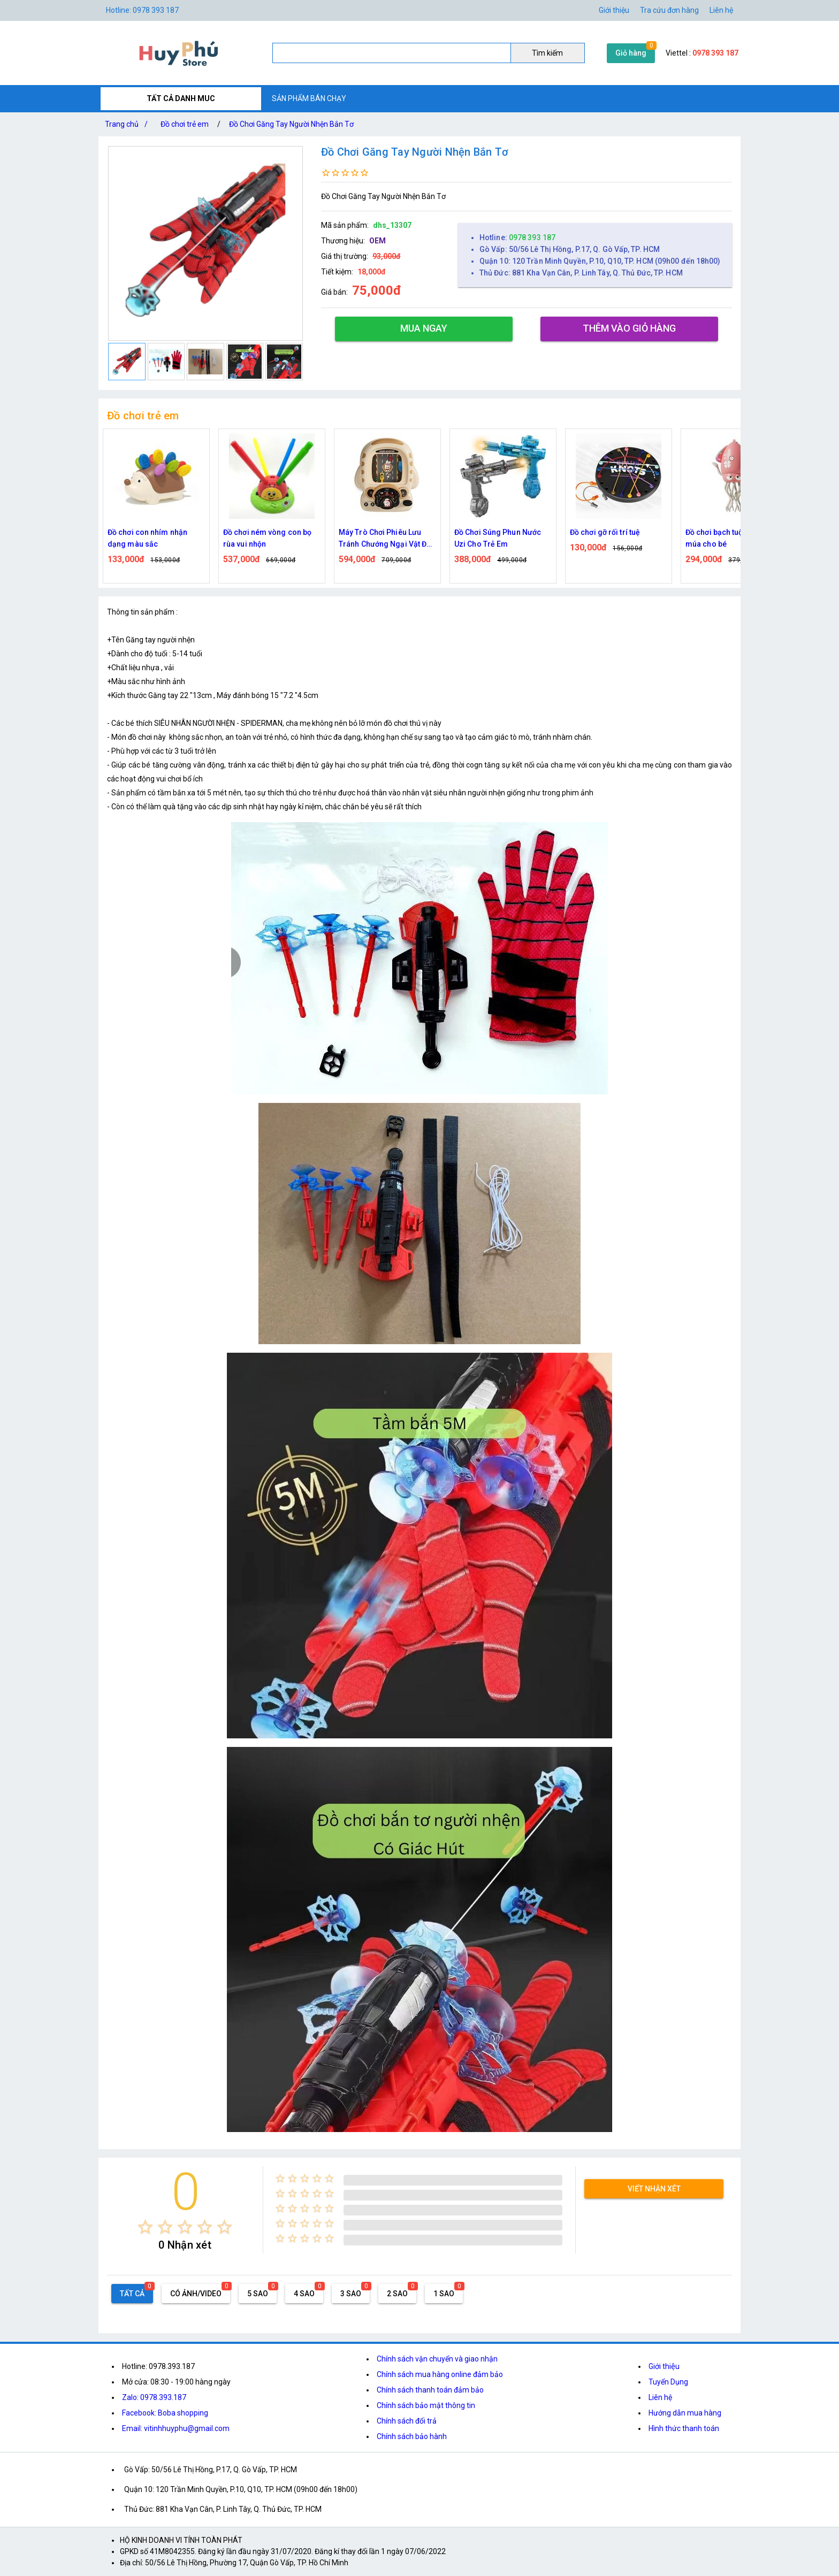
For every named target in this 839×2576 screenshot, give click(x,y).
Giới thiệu (664, 2366)
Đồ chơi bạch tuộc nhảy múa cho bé (725, 538)
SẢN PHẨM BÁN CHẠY (309, 98)
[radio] (145, 2227)
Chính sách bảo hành (412, 2436)
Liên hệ (721, 10)
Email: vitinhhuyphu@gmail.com (176, 2428)
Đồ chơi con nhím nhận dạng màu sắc (147, 538)
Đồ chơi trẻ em (185, 124)
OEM (377, 240)
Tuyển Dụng (668, 2382)
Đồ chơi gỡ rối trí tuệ (605, 532)
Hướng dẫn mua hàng (685, 2413)
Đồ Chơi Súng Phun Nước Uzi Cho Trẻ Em (497, 538)
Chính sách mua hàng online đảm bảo (440, 2374)
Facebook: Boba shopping (165, 2413)
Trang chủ (128, 124)
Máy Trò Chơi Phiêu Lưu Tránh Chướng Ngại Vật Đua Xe (387, 539)
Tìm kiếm (547, 53)
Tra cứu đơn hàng (669, 10)
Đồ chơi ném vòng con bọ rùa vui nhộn (267, 538)
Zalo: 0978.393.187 (154, 2397)
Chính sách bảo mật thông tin (426, 2405)
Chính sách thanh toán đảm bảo (430, 2390)
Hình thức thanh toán (684, 2428)
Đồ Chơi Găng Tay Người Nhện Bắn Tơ (291, 124)
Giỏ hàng (630, 53)
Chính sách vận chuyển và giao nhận (437, 2359)
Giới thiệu (614, 10)
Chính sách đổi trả (407, 2421)
